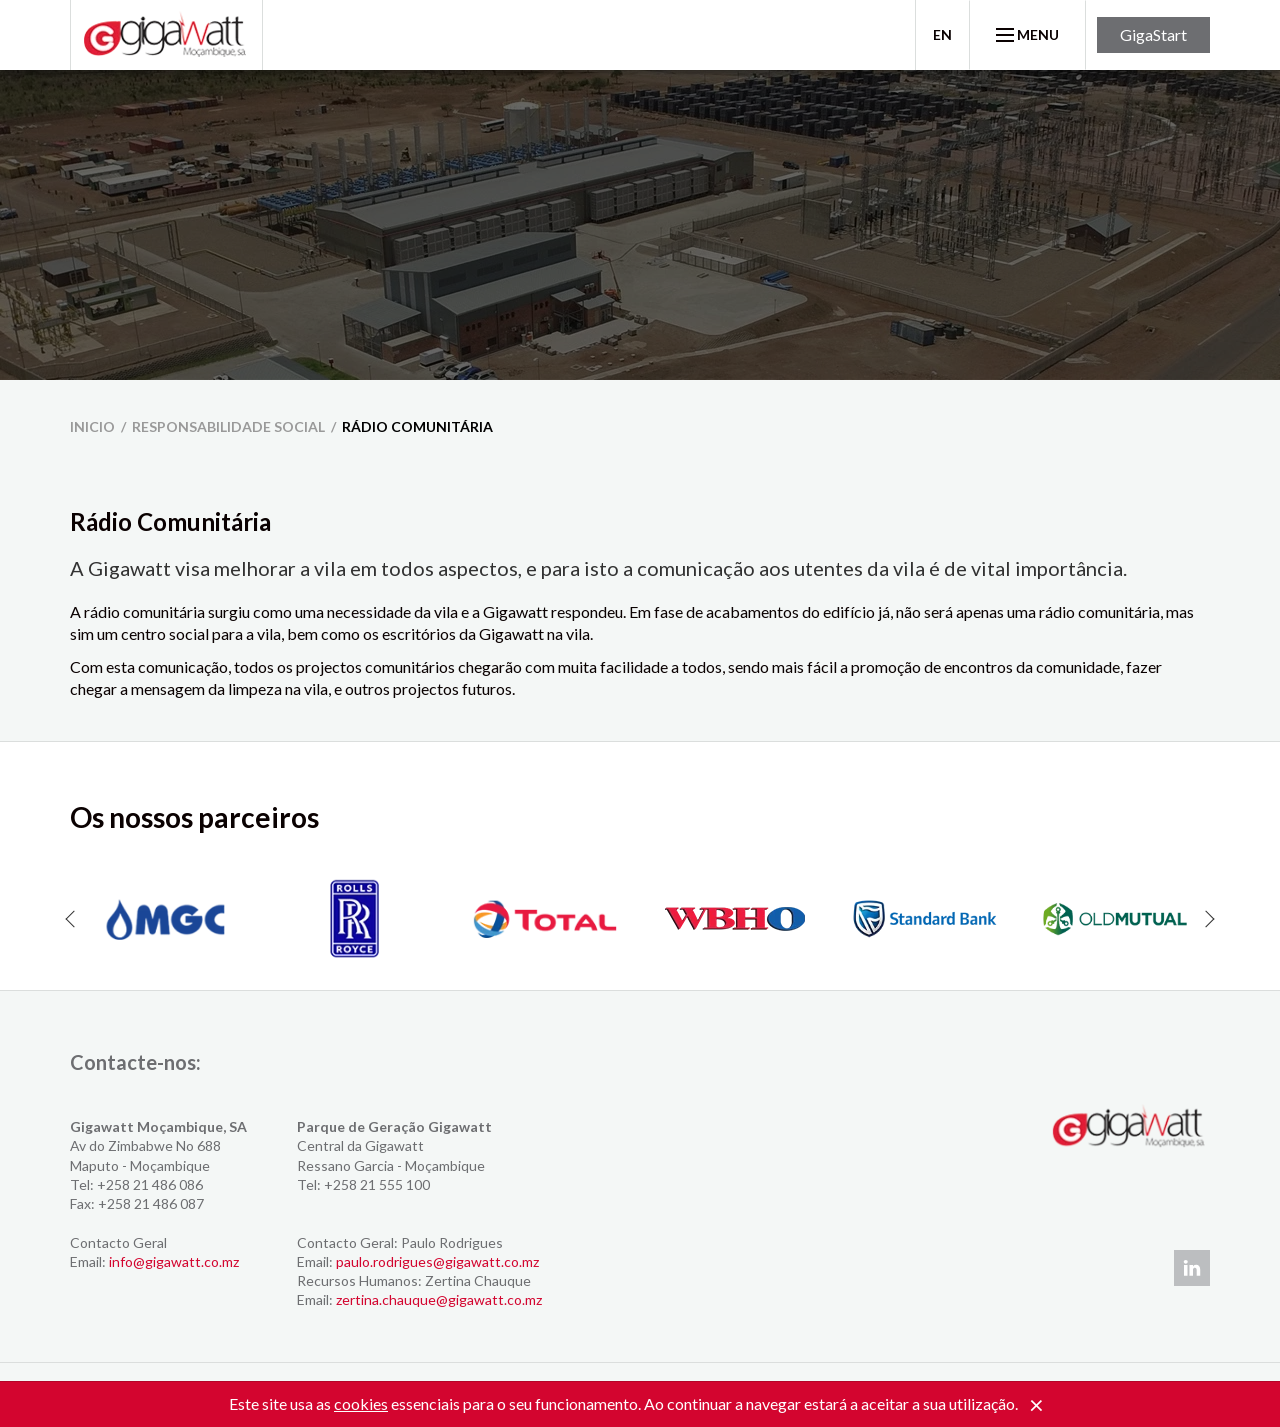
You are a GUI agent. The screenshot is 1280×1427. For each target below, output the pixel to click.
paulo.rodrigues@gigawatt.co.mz (437, 1261)
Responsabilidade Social (228, 426)
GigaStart (1153, 34)
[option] (165, 919)
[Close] (1036, 1406)
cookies (361, 1403)
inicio (92, 426)
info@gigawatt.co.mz (174, 1261)
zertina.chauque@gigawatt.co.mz (439, 1299)
